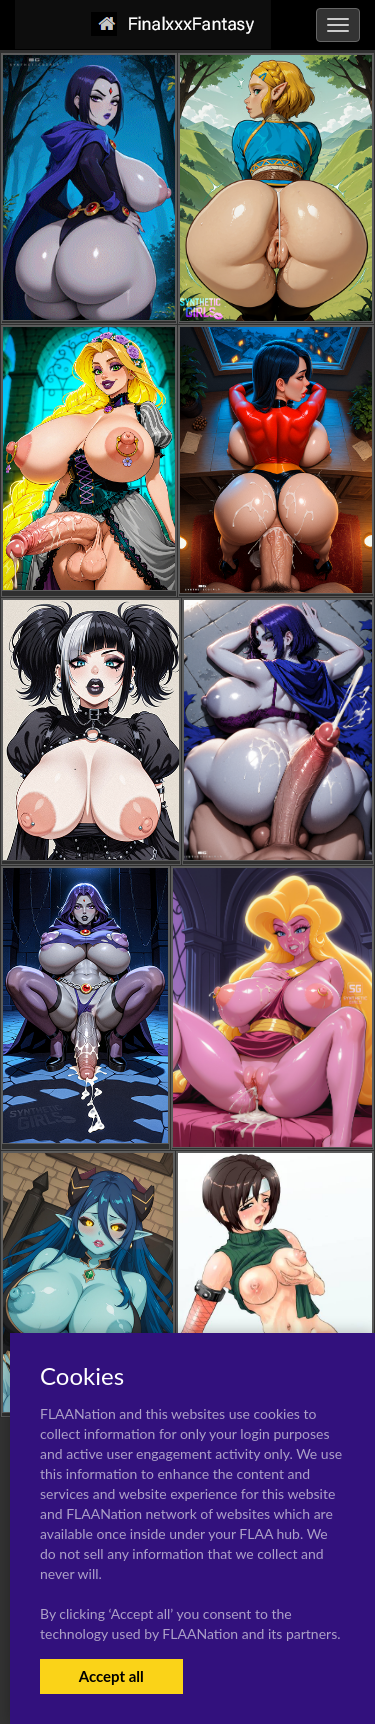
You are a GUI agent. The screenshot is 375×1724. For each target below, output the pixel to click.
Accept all (111, 1676)
